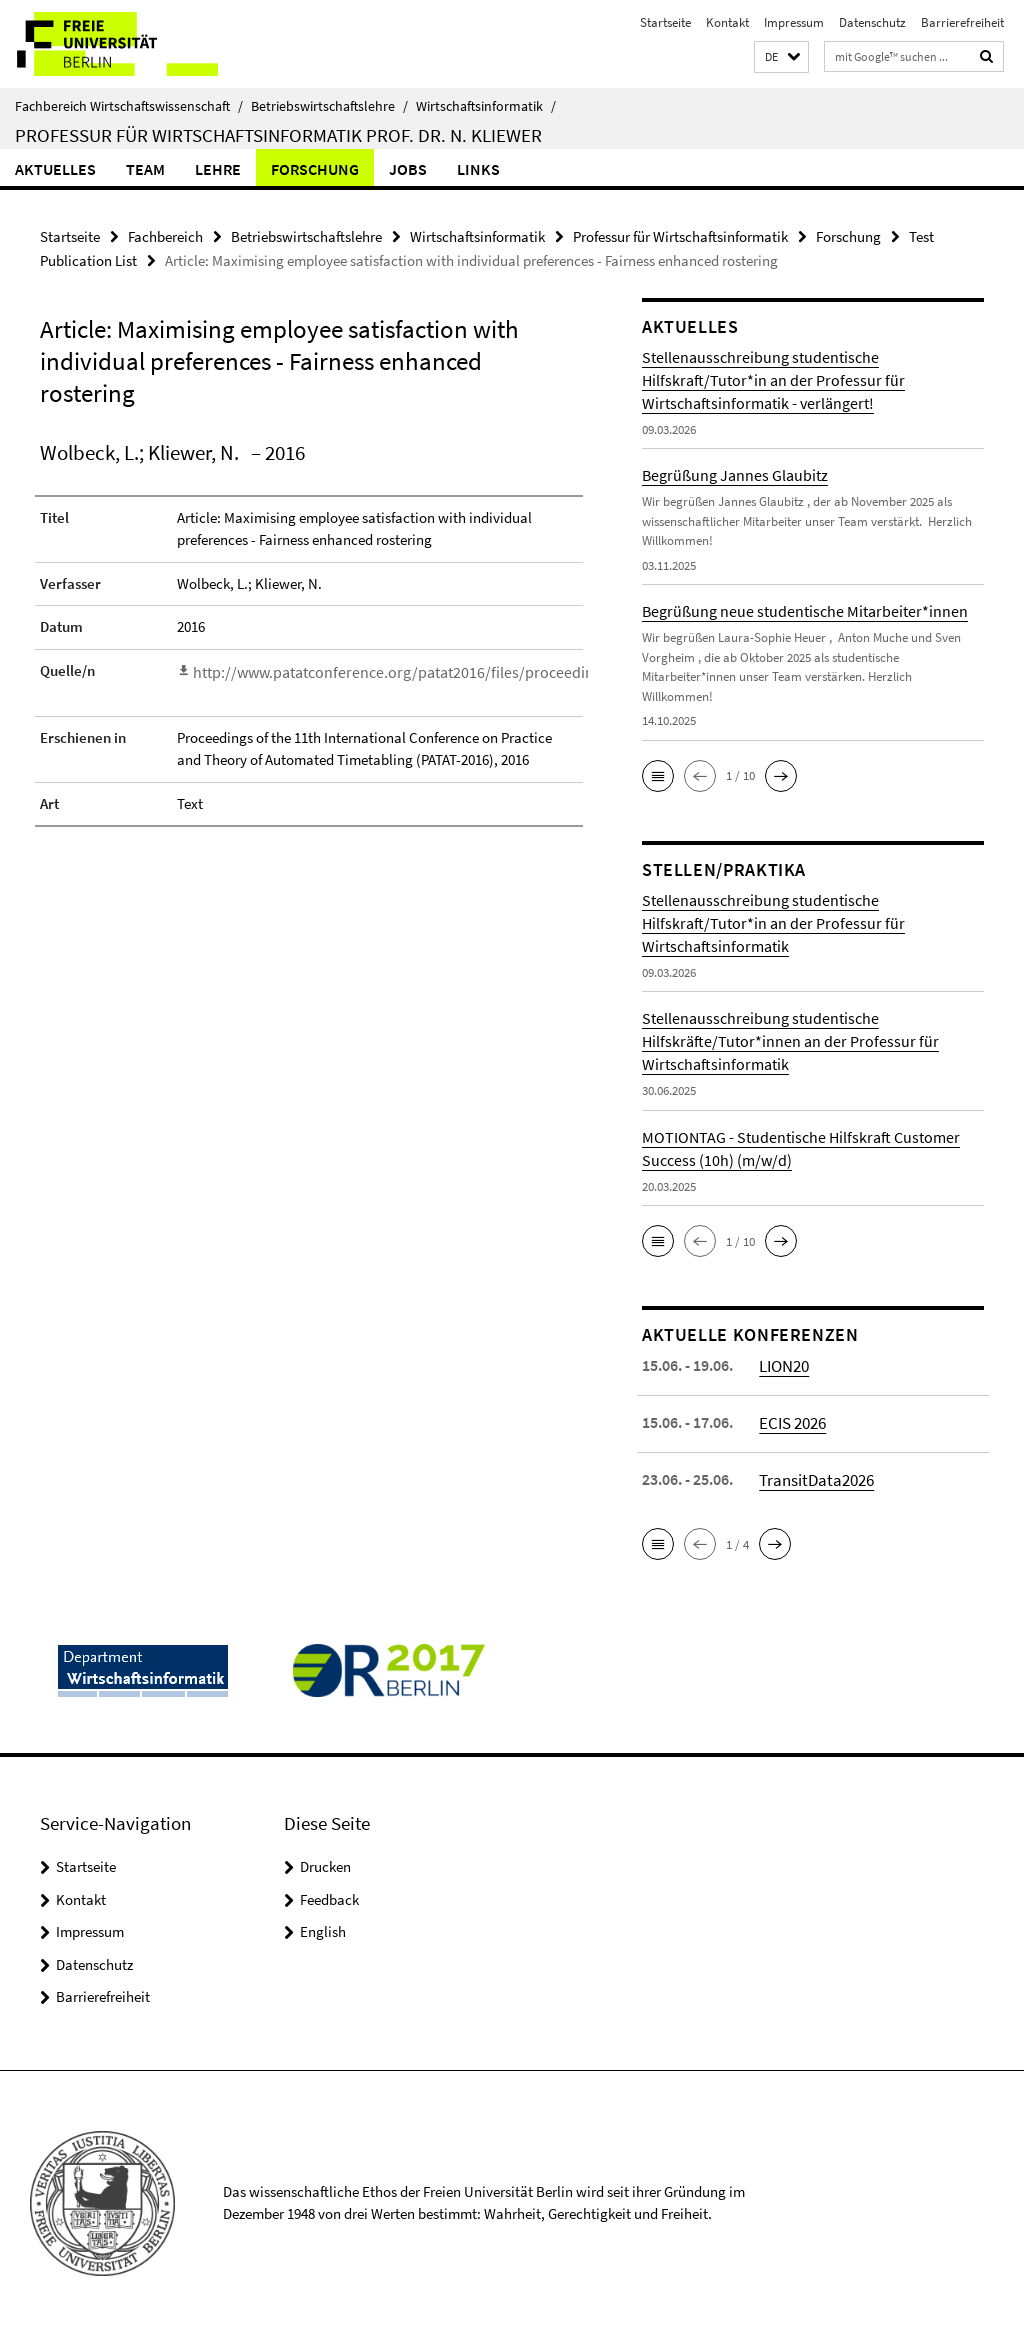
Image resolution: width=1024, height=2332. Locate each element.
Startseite (665, 22)
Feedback (329, 1895)
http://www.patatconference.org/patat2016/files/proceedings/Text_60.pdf (422, 667)
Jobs (408, 169)
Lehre (218, 169)
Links (478, 169)
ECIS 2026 (791, 1419)
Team (145, 169)
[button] (781, 57)
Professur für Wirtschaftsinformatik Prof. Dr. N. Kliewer (278, 135)
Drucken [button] (325, 1863)
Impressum (794, 22)
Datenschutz (872, 22)
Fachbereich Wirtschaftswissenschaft (129, 106)
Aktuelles (55, 169)
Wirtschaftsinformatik (486, 106)
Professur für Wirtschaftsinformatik (680, 235)
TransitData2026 (814, 1476)
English (323, 1928)
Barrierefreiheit (962, 22)
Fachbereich (165, 235)
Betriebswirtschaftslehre (329, 106)
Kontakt (727, 22)
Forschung (315, 169)
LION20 (783, 1362)
